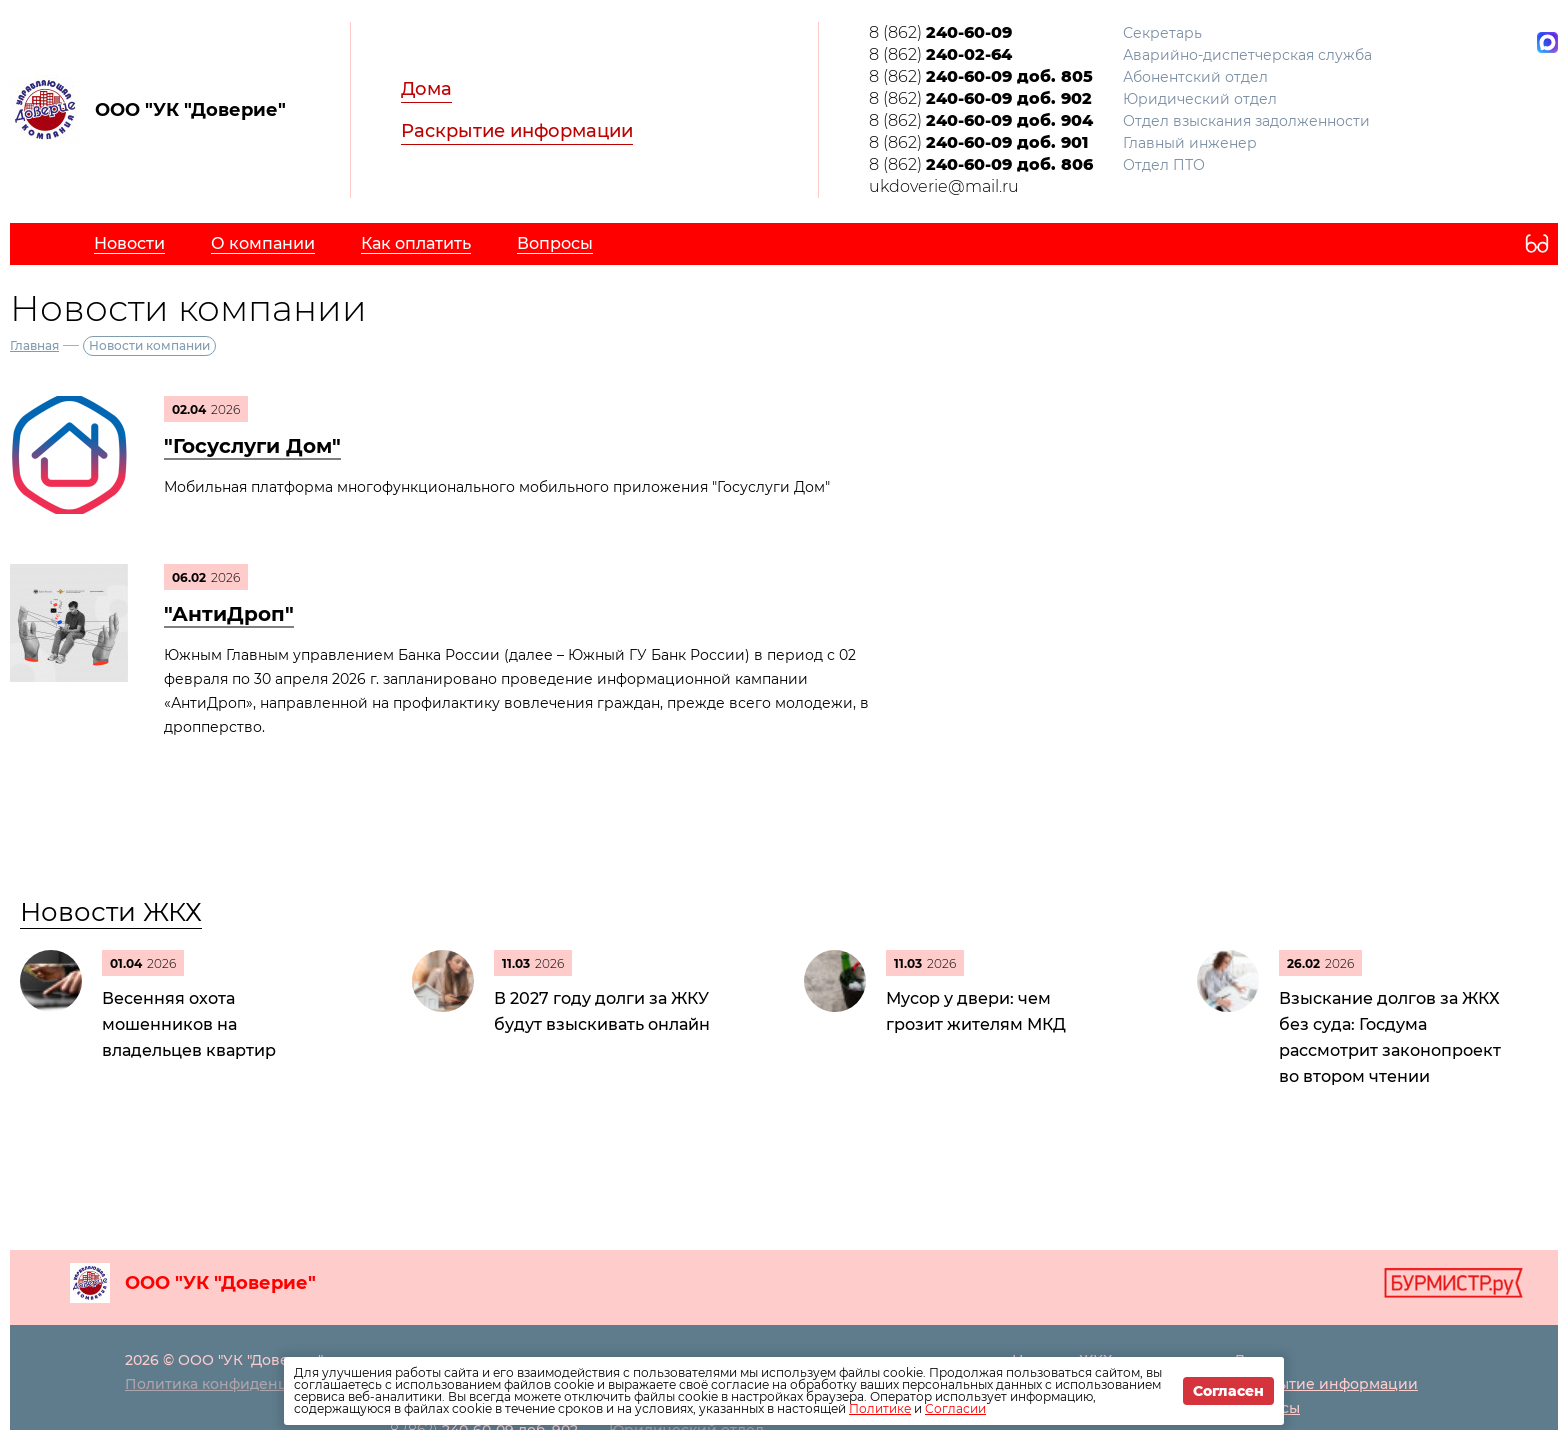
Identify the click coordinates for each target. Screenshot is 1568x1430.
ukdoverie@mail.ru (944, 186)
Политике (880, 1408)
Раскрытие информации (517, 131)
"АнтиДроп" (229, 614)
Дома (426, 89)
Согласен (1228, 1391)
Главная (34, 345)
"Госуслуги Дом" (252, 446)
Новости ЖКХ (111, 912)
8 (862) (940, 32)
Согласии (955, 1408)
